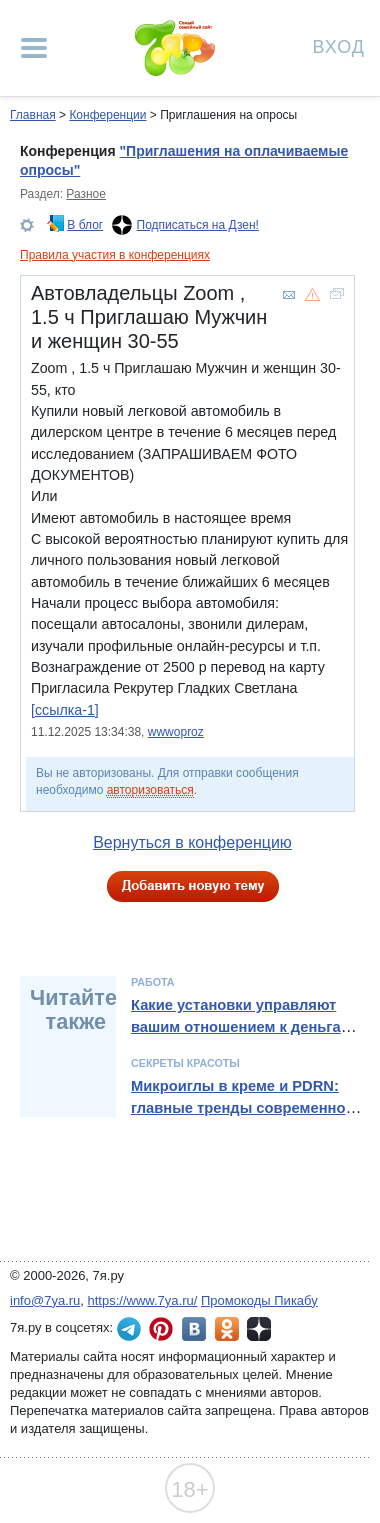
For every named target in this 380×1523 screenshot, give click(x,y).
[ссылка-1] (65, 710)
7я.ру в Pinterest (161, 1329)
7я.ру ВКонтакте (194, 1329)
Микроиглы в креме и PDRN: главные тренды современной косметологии (242, 1108)
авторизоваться (150, 790)
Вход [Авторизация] (339, 45)
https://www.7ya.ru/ (143, 1300)
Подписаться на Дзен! (198, 225)
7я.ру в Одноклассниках (227, 1329)
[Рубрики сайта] (34, 48)
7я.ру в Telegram (129, 1329)
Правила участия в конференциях (115, 255)
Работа (153, 982)
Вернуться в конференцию (192, 842)
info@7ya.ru (45, 1300)
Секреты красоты (185, 1063)
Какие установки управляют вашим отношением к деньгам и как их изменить (248, 1027)
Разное (86, 194)
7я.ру (259, 1329)
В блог (85, 225)
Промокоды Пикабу (259, 1300)
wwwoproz (176, 732)
